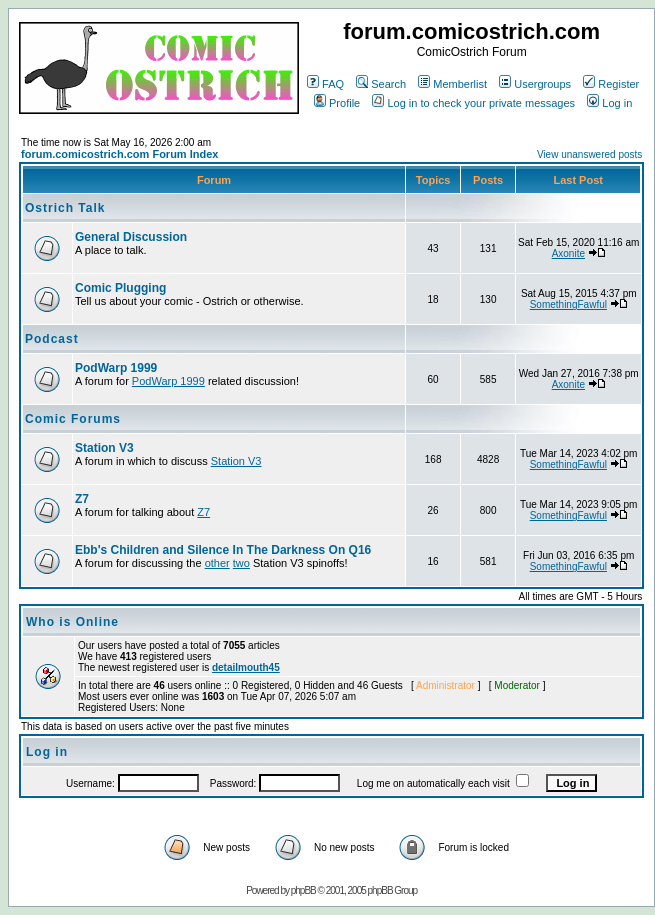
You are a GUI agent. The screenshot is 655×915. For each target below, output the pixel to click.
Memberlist (452, 84)
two (241, 563)
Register (611, 84)
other (217, 563)
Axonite (568, 253)
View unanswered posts (589, 154)
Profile (337, 103)
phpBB (303, 890)
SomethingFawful (568, 304)
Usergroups (535, 84)
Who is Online (72, 622)
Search (381, 84)
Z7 (82, 499)
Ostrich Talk (65, 208)
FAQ (325, 84)
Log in (609, 103)
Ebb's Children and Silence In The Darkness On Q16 (223, 550)
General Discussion (131, 237)
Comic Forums (73, 419)
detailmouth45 (246, 667)
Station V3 (104, 448)
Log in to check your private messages (473, 103)
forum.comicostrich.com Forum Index (119, 154)
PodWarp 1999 (116, 368)
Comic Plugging (120, 288)
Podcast (52, 339)
